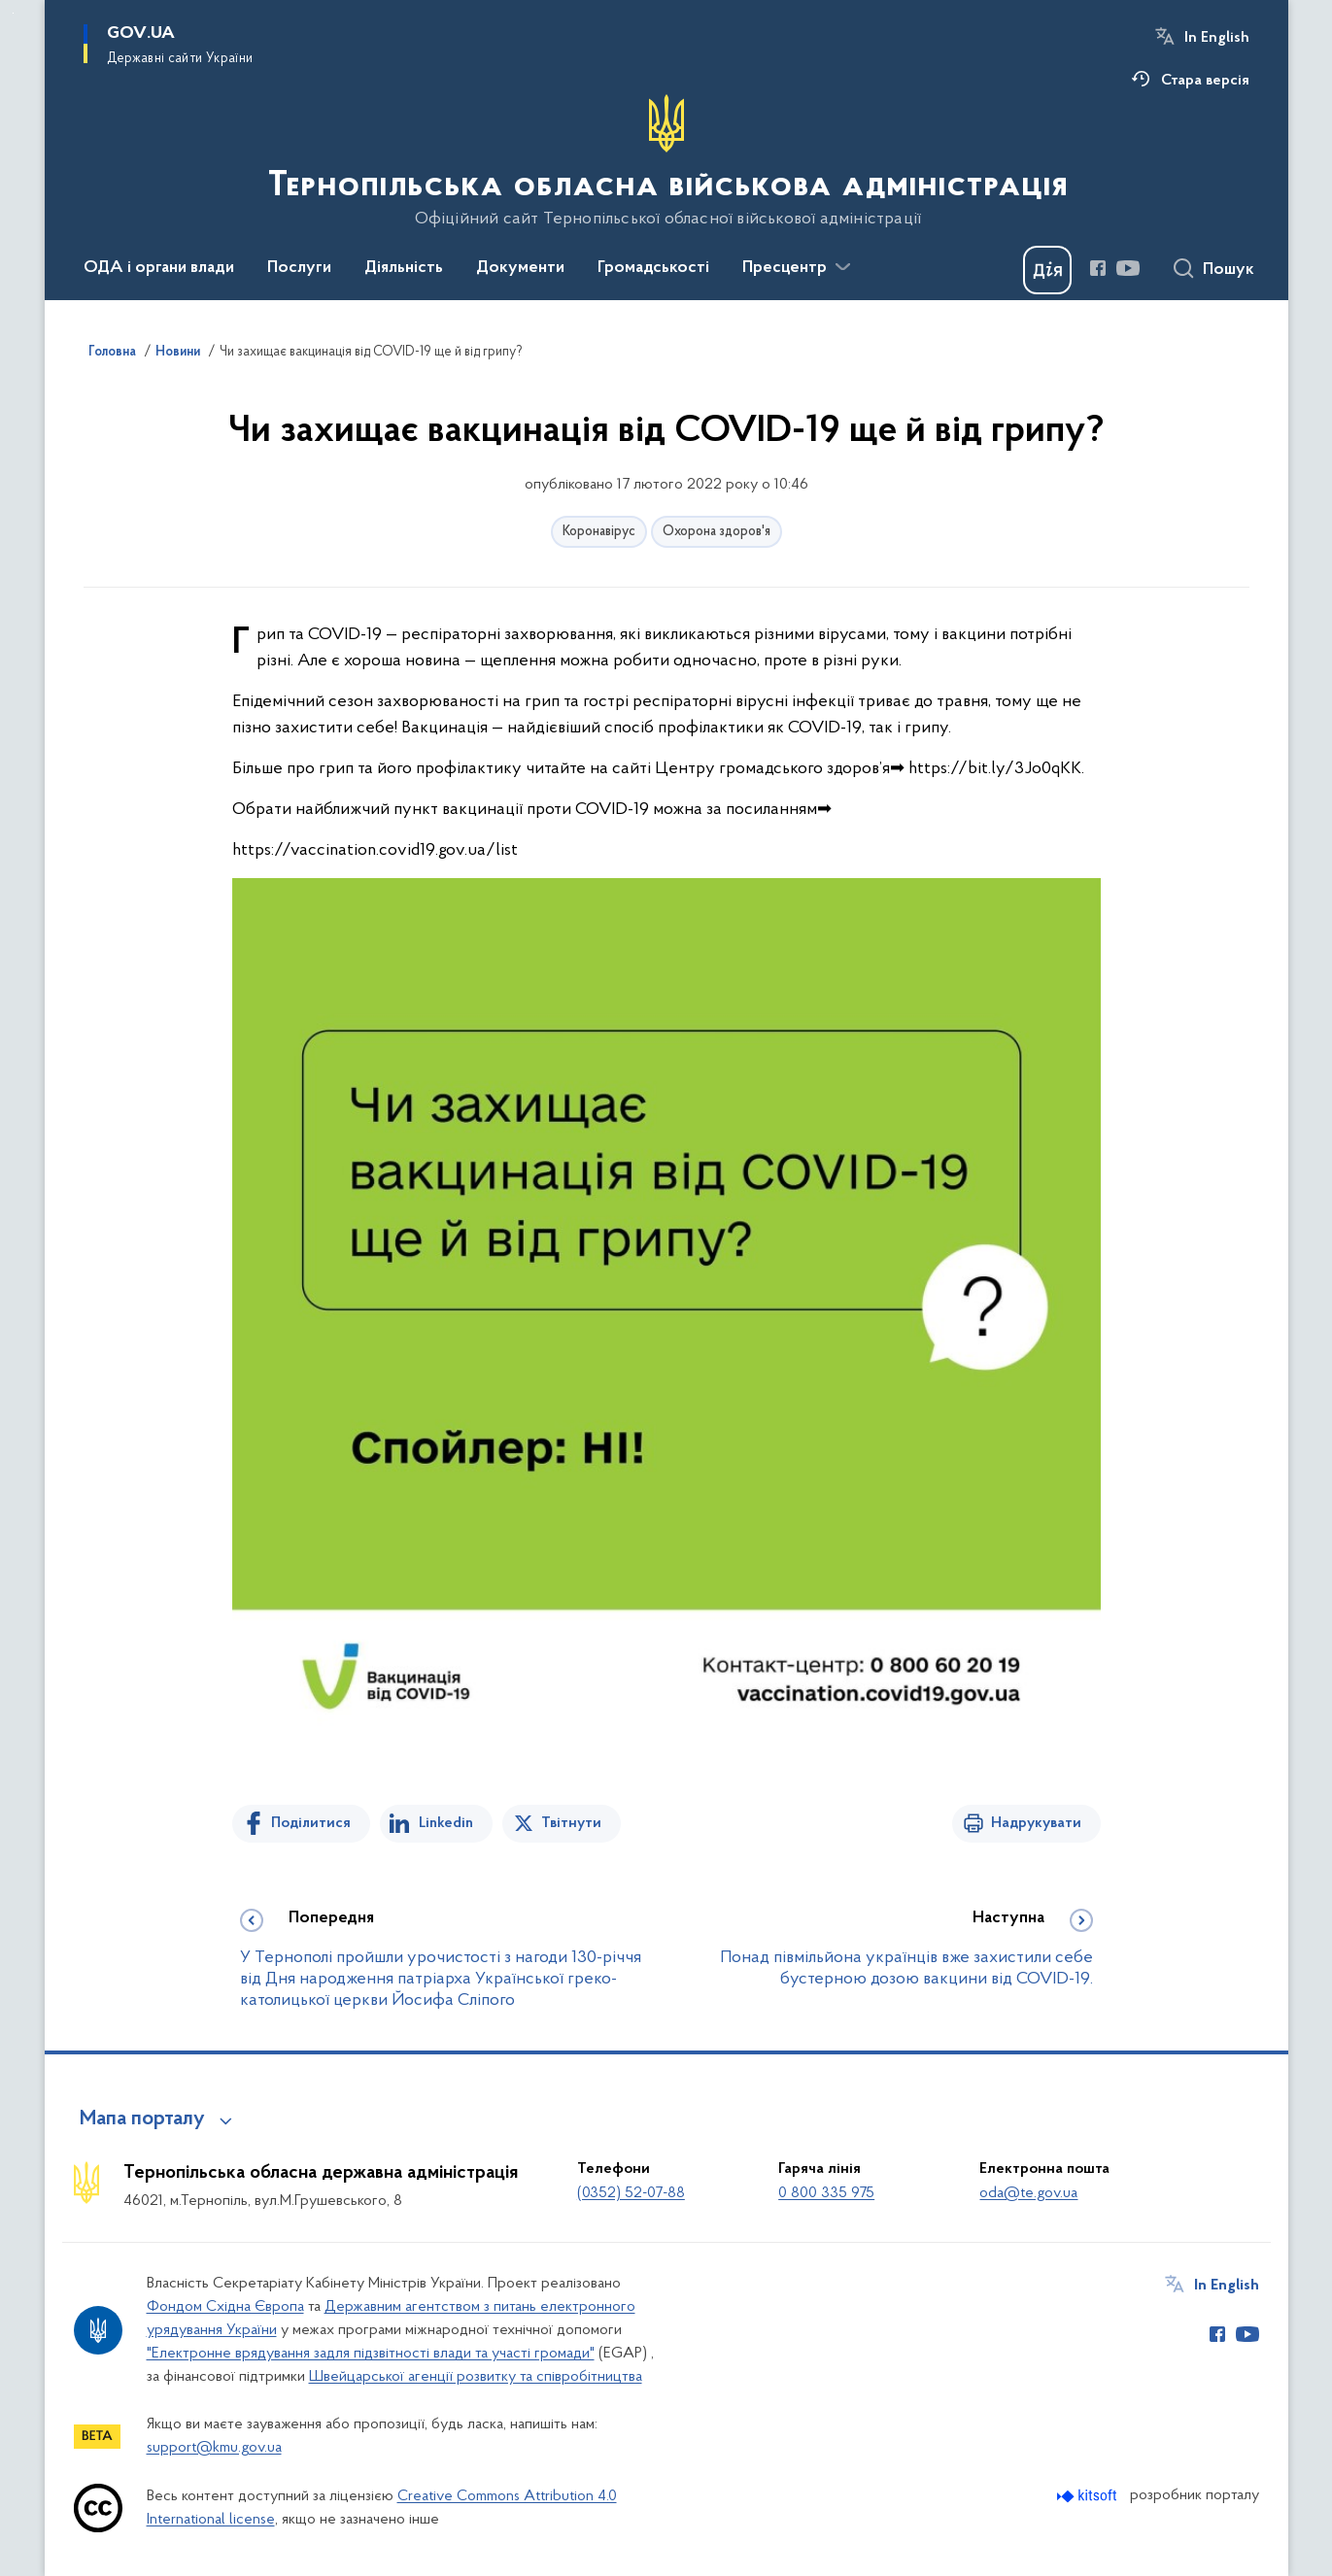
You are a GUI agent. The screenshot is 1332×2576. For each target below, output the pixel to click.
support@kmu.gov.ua (214, 2448)
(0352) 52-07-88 (631, 2193)
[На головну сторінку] (666, 161)
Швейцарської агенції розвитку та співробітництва (475, 2377)
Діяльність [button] (403, 268)
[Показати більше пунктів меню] (843, 267)
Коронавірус (599, 532)
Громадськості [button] (653, 268)
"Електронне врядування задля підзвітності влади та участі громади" (371, 2353)
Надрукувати (1036, 1823)
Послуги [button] (299, 268)
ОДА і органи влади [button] (159, 268)
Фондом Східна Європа (225, 2307)
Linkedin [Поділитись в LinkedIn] (446, 1823)
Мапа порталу (142, 2119)
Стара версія (1205, 80)
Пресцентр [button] (784, 268)
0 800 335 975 (826, 2193)
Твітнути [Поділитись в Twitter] (571, 1823)
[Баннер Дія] (1047, 270)
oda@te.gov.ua (1028, 2193)
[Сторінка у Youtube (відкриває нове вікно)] (1128, 268)
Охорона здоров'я (716, 532)
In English (1216, 38)
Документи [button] (520, 268)
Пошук (1228, 270)
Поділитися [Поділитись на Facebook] (311, 1823)
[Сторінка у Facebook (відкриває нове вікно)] (1098, 268)
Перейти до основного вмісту (13, 13)
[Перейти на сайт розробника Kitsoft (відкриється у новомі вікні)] (1088, 2496)
